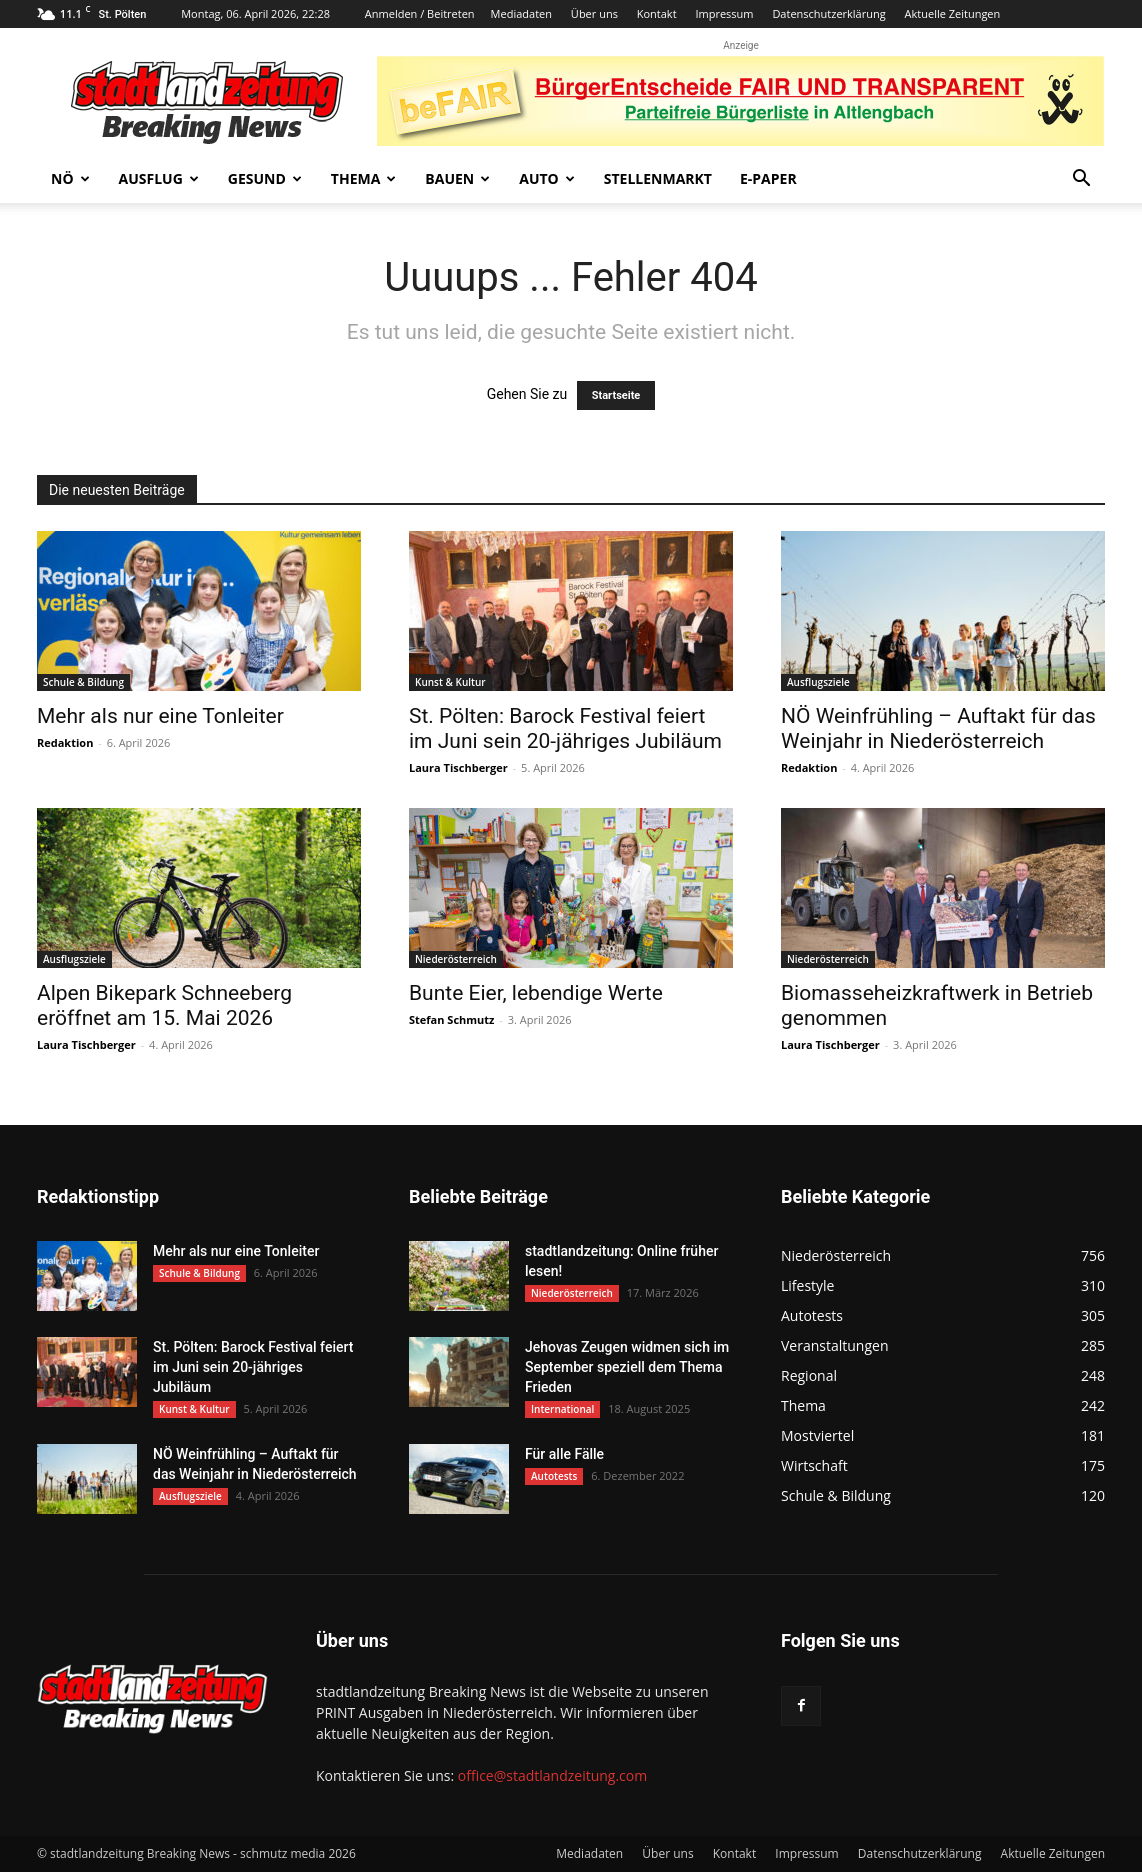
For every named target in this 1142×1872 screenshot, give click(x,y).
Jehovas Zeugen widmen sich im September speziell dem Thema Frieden (627, 1367)
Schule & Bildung (83, 682)
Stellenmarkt (658, 178)
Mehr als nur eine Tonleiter (160, 716)
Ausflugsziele (818, 682)
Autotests (554, 1476)
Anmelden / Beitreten (420, 13)
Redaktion (65, 742)
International (562, 1409)
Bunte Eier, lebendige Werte (536, 993)
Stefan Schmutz (451, 1019)
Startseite (616, 395)
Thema (364, 178)
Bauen (457, 178)
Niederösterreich (456, 959)
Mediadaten (521, 13)
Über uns (594, 13)
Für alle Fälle (564, 1454)
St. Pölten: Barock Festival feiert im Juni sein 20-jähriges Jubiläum (565, 728)
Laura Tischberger (458, 767)
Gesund (265, 178)
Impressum (724, 13)
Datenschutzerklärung (828, 13)
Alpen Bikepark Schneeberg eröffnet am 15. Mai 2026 (164, 1005)
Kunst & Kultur (450, 682)
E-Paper (768, 178)
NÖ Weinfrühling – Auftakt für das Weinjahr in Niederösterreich (938, 728)
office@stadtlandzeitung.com (552, 1775)
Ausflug (159, 178)
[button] (1081, 180)
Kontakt (657, 13)
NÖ (70, 178)
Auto (547, 178)
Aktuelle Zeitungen (953, 13)
